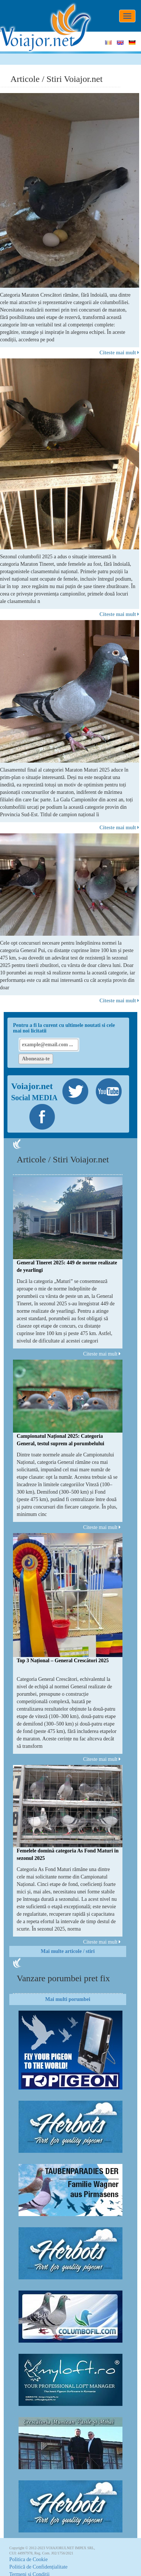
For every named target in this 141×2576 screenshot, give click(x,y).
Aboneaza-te (36, 1059)
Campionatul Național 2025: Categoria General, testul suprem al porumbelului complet (60, 1443)
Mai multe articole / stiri (68, 1951)
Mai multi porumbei (67, 1999)
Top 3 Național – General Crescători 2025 (63, 1660)
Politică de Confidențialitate (38, 2567)
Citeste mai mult (119, 352)
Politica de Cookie (28, 2559)
